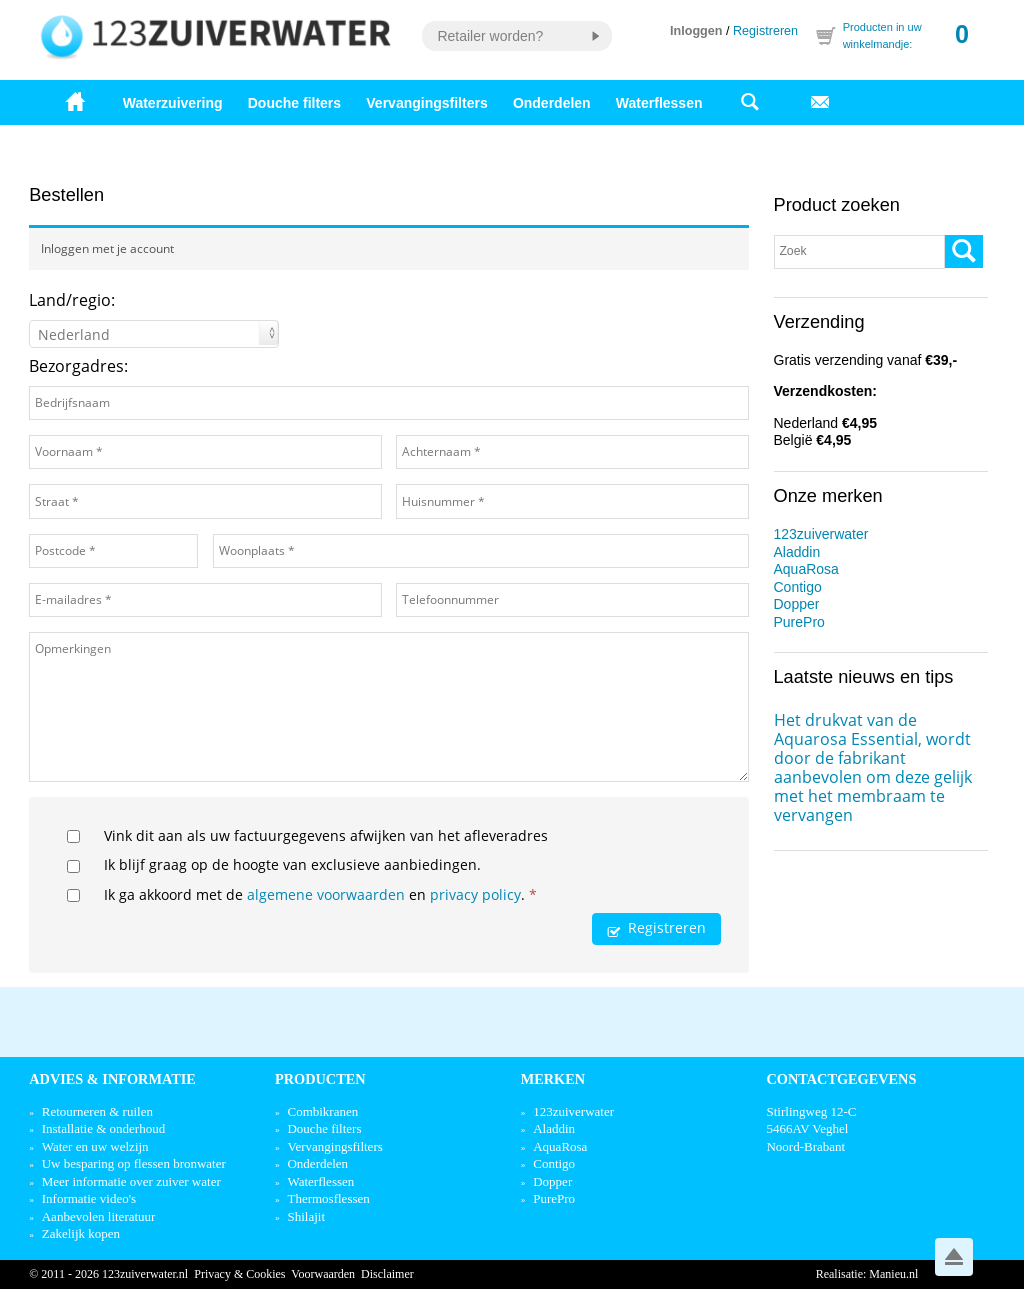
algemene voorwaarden (326, 894)
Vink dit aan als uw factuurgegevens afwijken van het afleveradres (326, 835)
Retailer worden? (490, 36)
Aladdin (797, 552)
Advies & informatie (112, 1079)
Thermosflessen (328, 1198)
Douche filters (294, 103)
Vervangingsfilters (426, 103)
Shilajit (306, 1216)
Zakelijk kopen (81, 1233)
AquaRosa (806, 569)
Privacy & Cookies (239, 1274)
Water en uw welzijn (95, 1146)
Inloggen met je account (107, 248)
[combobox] (154, 334)
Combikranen (322, 1111)
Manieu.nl (893, 1274)
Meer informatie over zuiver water (131, 1181)
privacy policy (475, 894)
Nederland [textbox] (74, 334)
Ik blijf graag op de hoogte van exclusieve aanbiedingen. (292, 864)
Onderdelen (552, 103)
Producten (320, 1079)
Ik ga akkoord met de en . (320, 894)
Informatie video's (89, 1198)
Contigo (798, 587)
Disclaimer (387, 1274)
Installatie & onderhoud (103, 1128)
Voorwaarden (323, 1274)
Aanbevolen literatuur (99, 1216)
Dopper (797, 604)
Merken (553, 1079)
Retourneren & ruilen (97, 1111)
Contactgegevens (841, 1079)
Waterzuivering (173, 103)
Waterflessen (659, 103)
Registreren (765, 31)
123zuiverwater (821, 534)
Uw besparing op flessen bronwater (134, 1163)
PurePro (799, 622)
